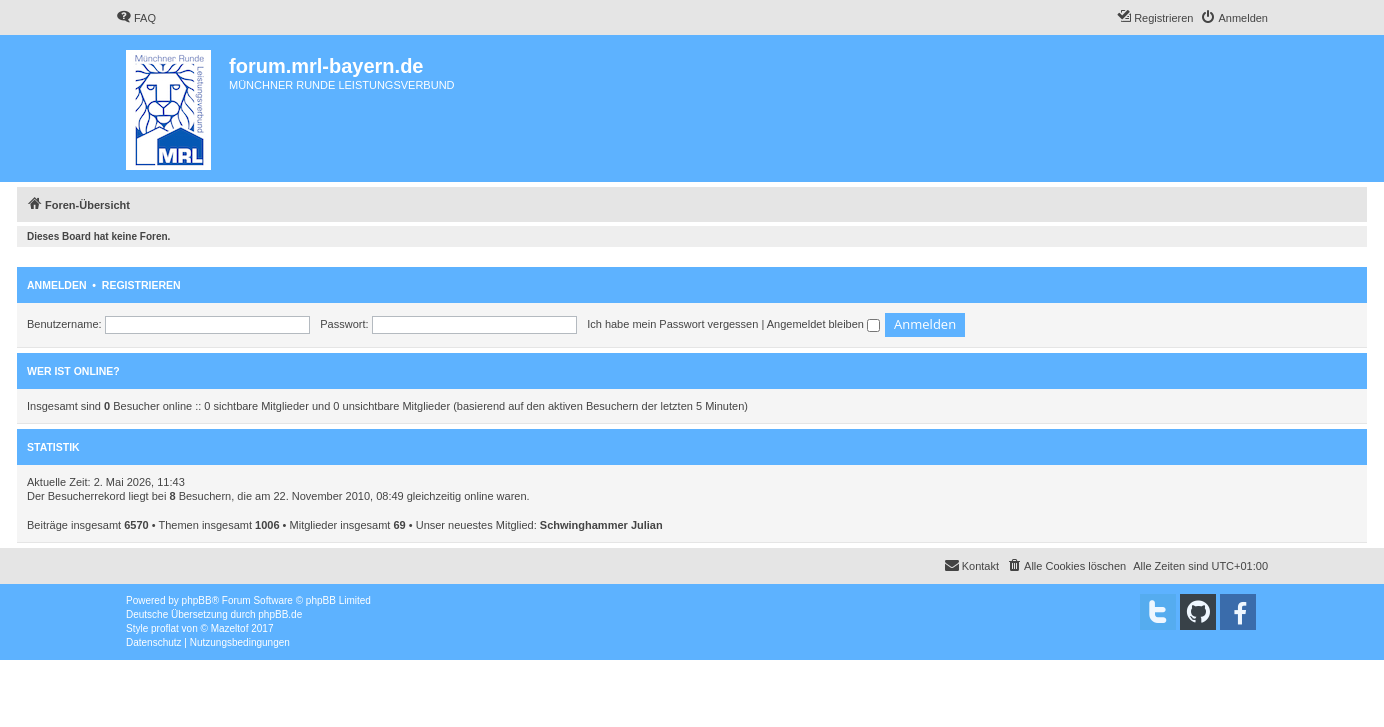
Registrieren (141, 285)
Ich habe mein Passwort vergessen (672, 324)
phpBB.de (280, 614)
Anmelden (57, 285)
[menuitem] (136, 18)
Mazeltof (230, 628)
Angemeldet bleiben (823, 324)
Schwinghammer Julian (601, 525)
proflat (165, 628)
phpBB (197, 600)
